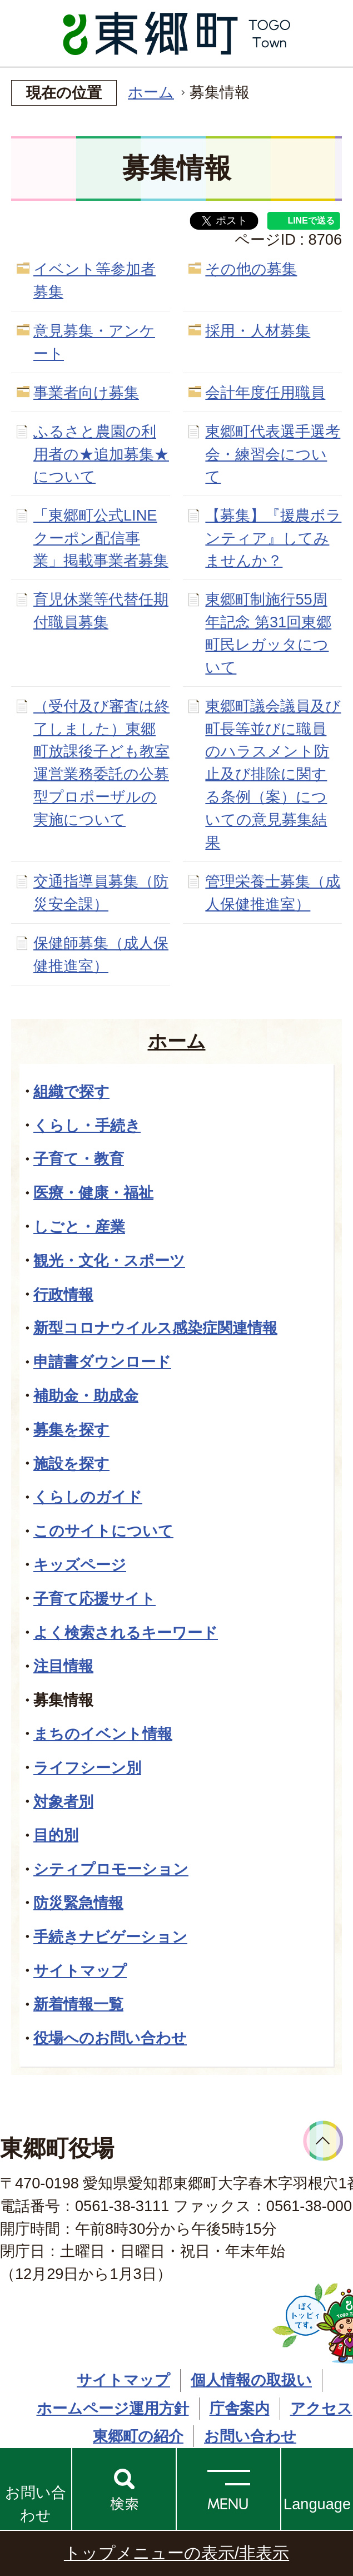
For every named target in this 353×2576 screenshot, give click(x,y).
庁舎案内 (240, 2408)
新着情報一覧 (78, 2004)
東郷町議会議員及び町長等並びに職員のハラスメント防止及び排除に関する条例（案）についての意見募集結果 (273, 774)
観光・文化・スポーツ (109, 1260)
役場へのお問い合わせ (110, 2038)
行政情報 (63, 1294)
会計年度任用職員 (265, 392)
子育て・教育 (78, 1158)
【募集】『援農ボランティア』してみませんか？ (273, 538)
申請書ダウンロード (102, 1361)
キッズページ (79, 1564)
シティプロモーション (110, 1868)
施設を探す (71, 1463)
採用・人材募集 (257, 330)
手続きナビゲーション (110, 1936)
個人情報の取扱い (251, 2380)
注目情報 (63, 1666)
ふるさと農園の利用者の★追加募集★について (101, 454)
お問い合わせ (35, 2504)
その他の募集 (251, 269)
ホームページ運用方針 (113, 2408)
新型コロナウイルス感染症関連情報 (155, 1327)
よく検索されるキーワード (125, 1632)
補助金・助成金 (85, 1395)
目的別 (55, 1835)
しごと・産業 (79, 1226)
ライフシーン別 (87, 1767)
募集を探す (71, 1429)
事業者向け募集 (86, 392)
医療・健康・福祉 (93, 1192)
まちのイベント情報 (102, 1733)
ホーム (151, 92)
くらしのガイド (87, 1496)
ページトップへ (323, 2140)
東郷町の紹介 (138, 2436)
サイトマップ (80, 1970)
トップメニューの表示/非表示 (176, 2553)
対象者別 (63, 1801)
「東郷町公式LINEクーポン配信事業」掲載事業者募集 (100, 538)
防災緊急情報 (78, 1902)
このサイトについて (103, 1530)
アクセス (321, 2408)
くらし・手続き (87, 1125)
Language (317, 2504)
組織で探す (71, 1091)
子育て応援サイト (94, 1598)
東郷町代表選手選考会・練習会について (272, 454)
